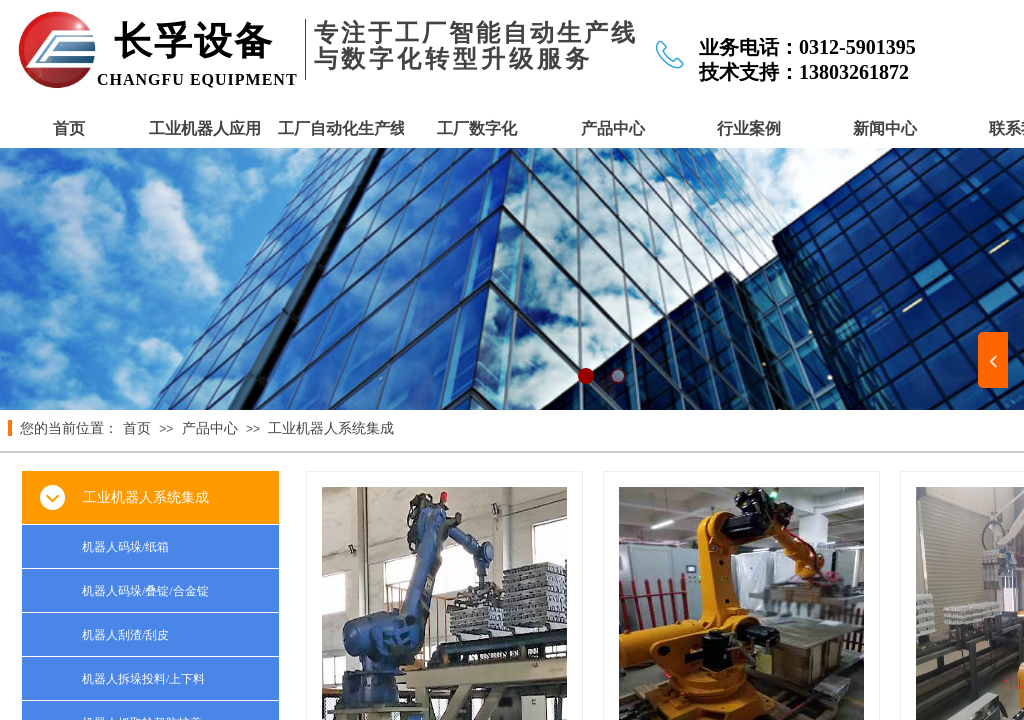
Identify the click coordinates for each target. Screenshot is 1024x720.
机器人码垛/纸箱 (125, 547)
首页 (69, 128)
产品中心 (613, 128)
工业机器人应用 (205, 128)
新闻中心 (885, 128)
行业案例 (749, 128)
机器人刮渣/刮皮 (125, 635)
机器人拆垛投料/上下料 (143, 679)
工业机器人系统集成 (331, 428)
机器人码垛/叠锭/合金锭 (145, 591)
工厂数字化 (477, 128)
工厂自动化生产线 (341, 128)
